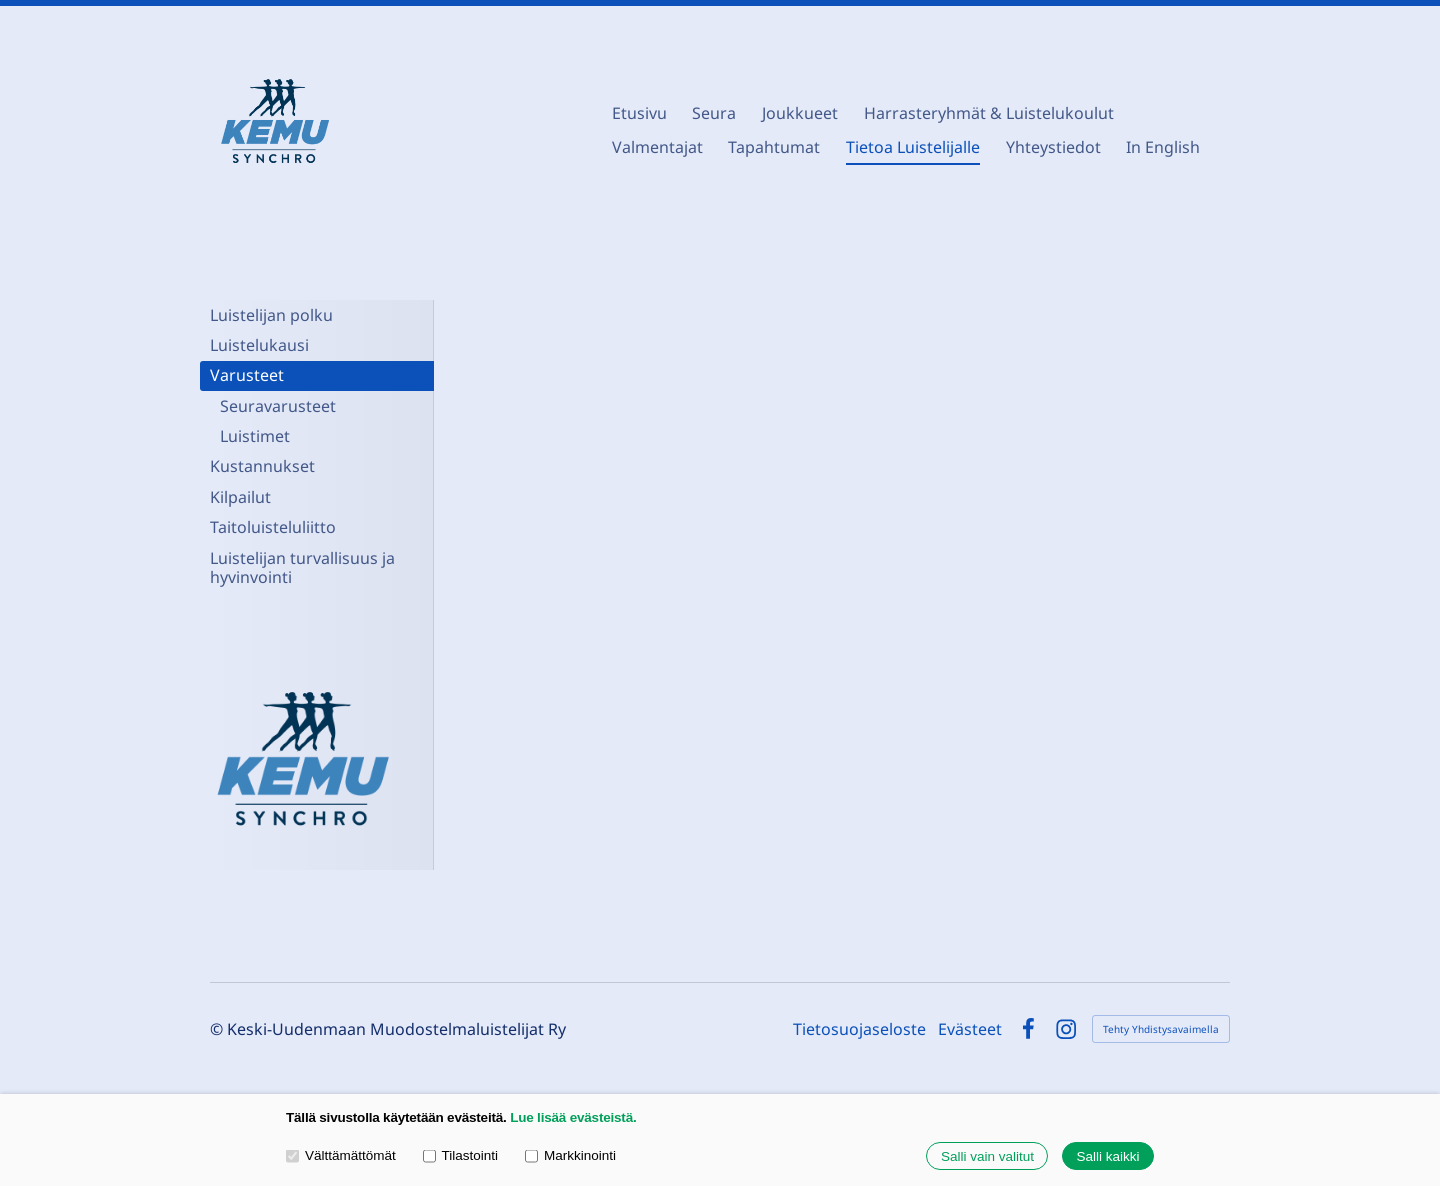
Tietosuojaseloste (859, 1029)
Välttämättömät (341, 1155)
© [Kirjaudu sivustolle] (218, 1029)
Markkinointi (570, 1155)
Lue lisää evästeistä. (573, 1117)
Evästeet (970, 1029)
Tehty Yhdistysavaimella (1161, 1029)
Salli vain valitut (987, 1156)
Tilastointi (460, 1155)
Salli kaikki (1107, 1156)
